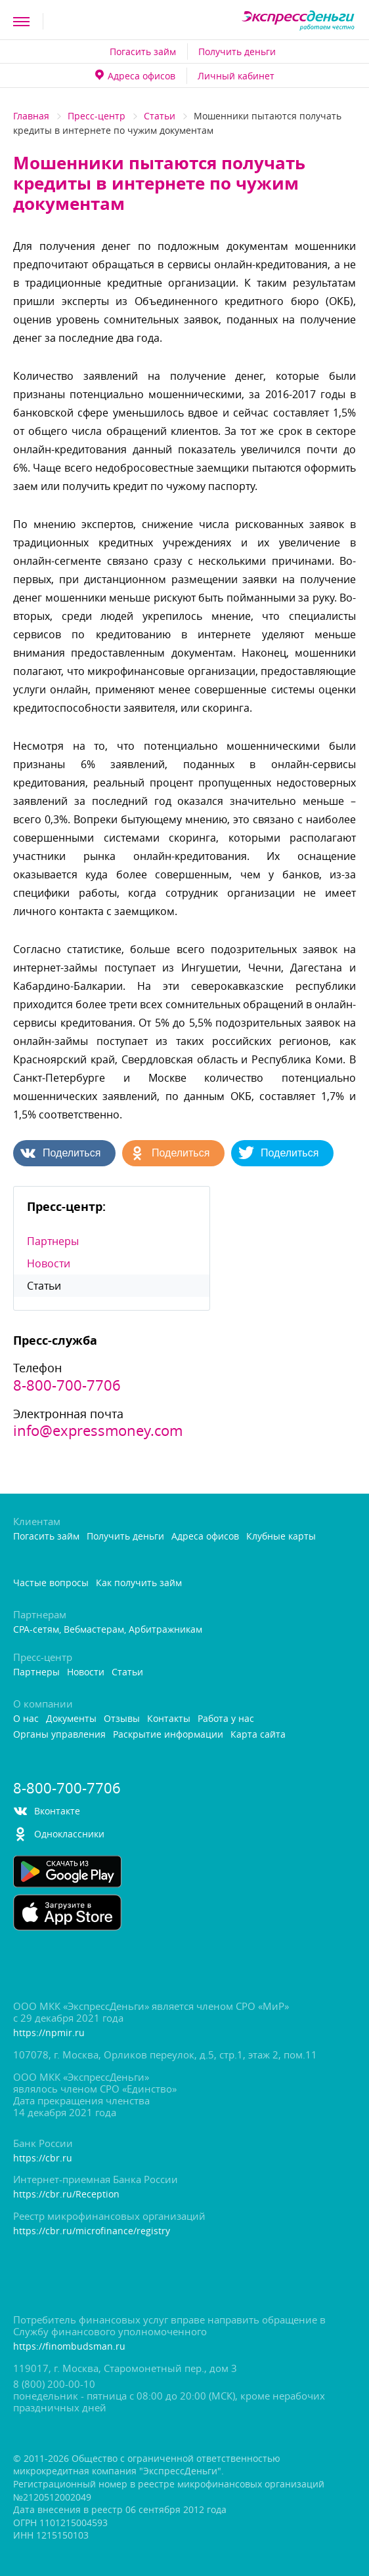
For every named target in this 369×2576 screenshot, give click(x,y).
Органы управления (59, 1734)
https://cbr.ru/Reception (66, 2194)
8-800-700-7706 (67, 1385)
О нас (26, 1719)
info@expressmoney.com (98, 1430)
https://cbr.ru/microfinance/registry (91, 2231)
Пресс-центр (96, 116)
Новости (48, 1263)
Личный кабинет (236, 76)
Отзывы (122, 1719)
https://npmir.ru (49, 2033)
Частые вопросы (51, 1583)
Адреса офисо (135, 76)
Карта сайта (258, 1734)
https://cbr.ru (42, 2158)
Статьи (159, 116)
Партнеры (53, 1241)
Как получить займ (139, 1583)
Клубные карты (281, 1536)
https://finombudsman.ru (69, 2346)
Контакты (168, 1719)
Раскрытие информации (168, 1734)
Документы (71, 1719)
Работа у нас (226, 1719)
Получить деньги (237, 51)
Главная (31, 116)
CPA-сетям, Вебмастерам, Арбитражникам (107, 1629)
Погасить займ (143, 51)
